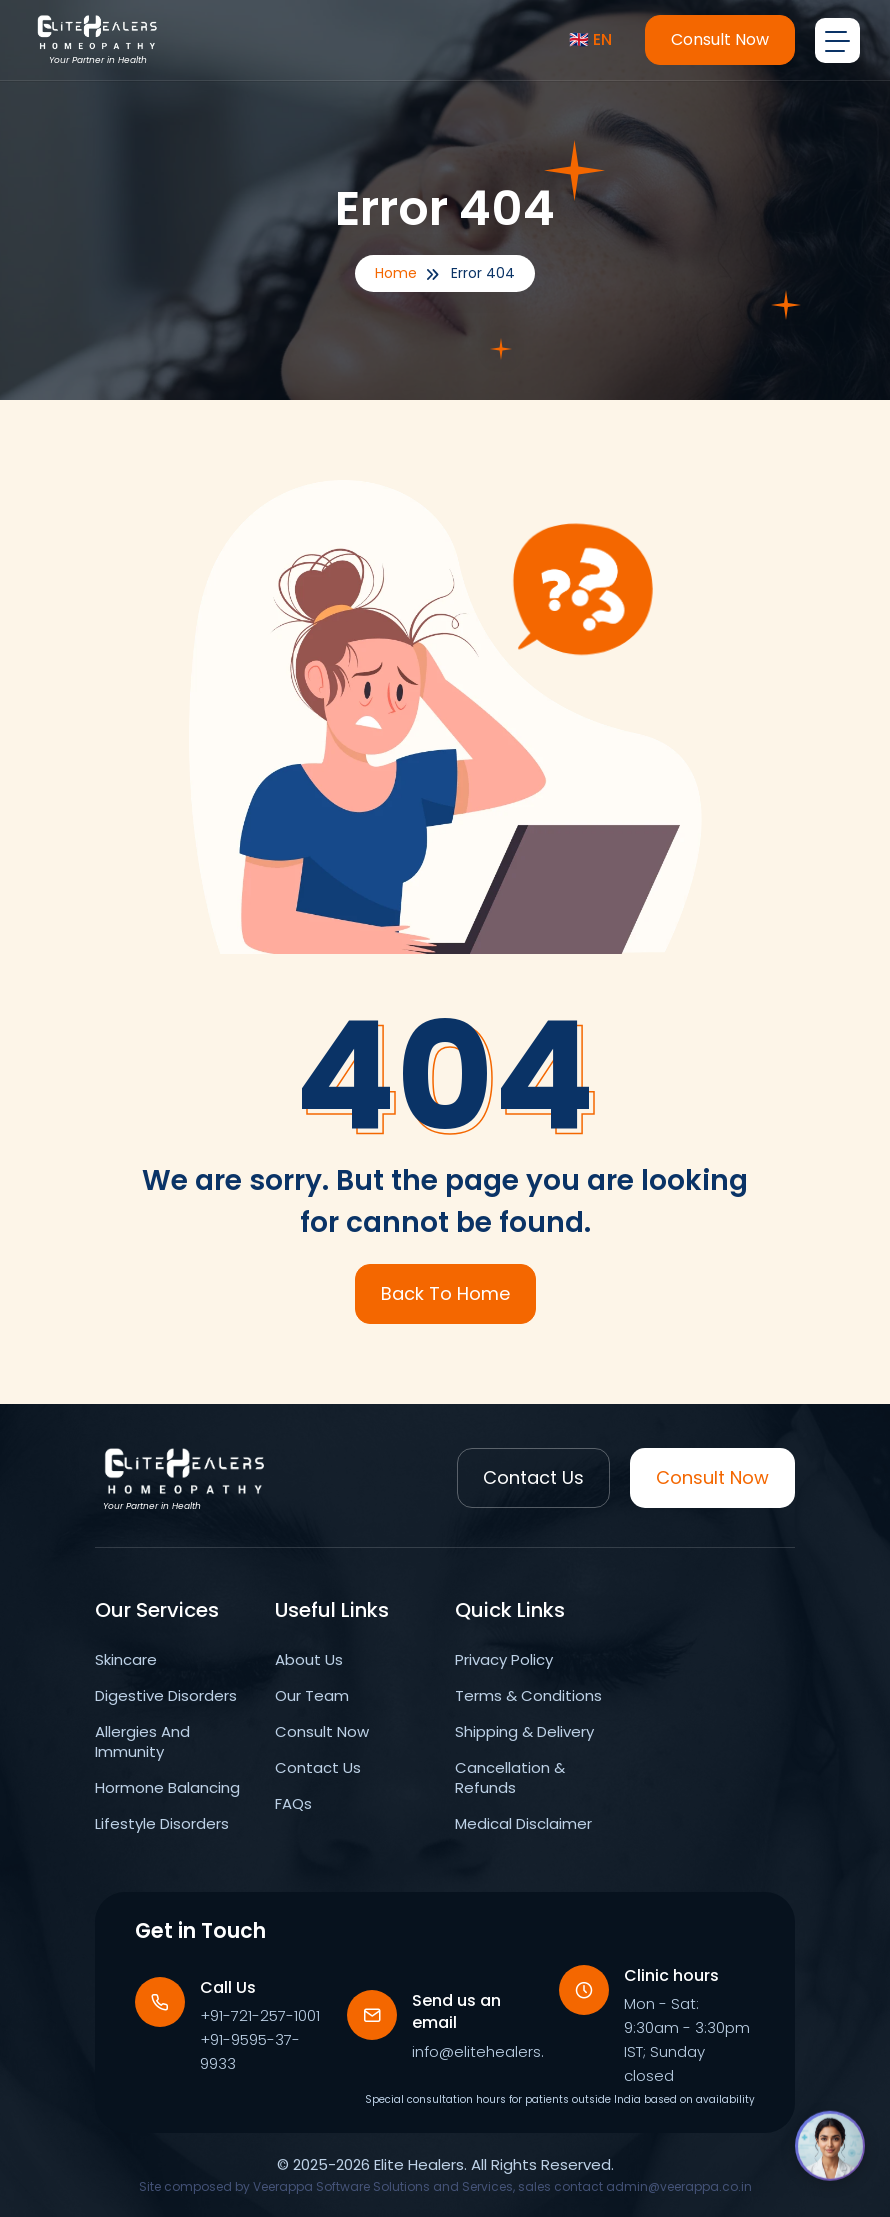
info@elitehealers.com (495, 2051)
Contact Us (533, 1477)
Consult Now (720, 39)
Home (396, 273)
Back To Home (445, 1293)
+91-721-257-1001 (260, 2015)
